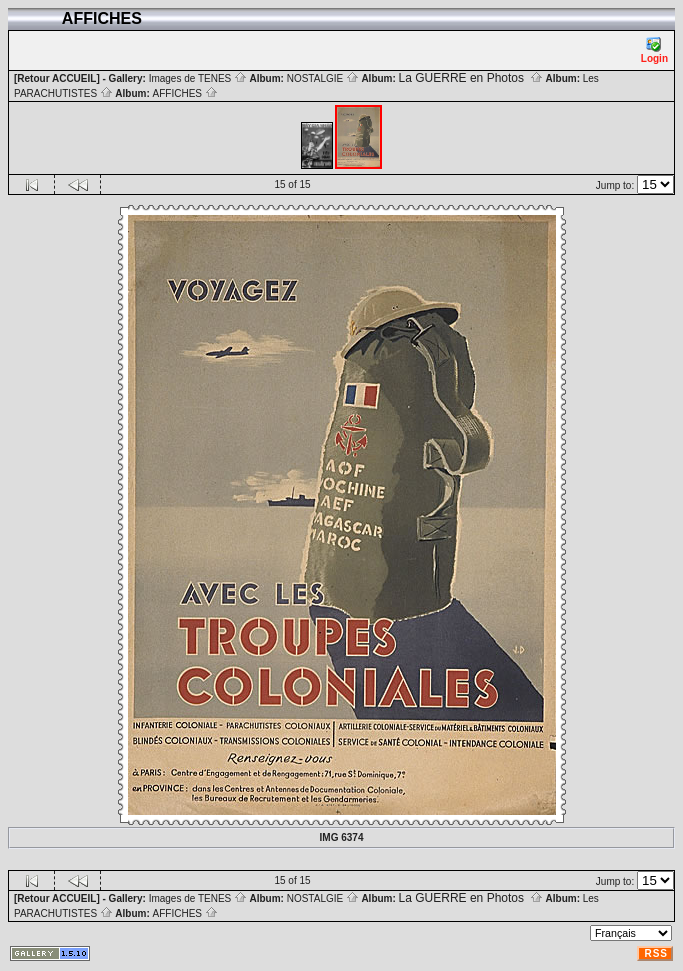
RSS (656, 953)
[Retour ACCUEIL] (57, 78)
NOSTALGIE (323, 78)
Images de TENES (198, 78)
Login (654, 50)
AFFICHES (185, 93)
